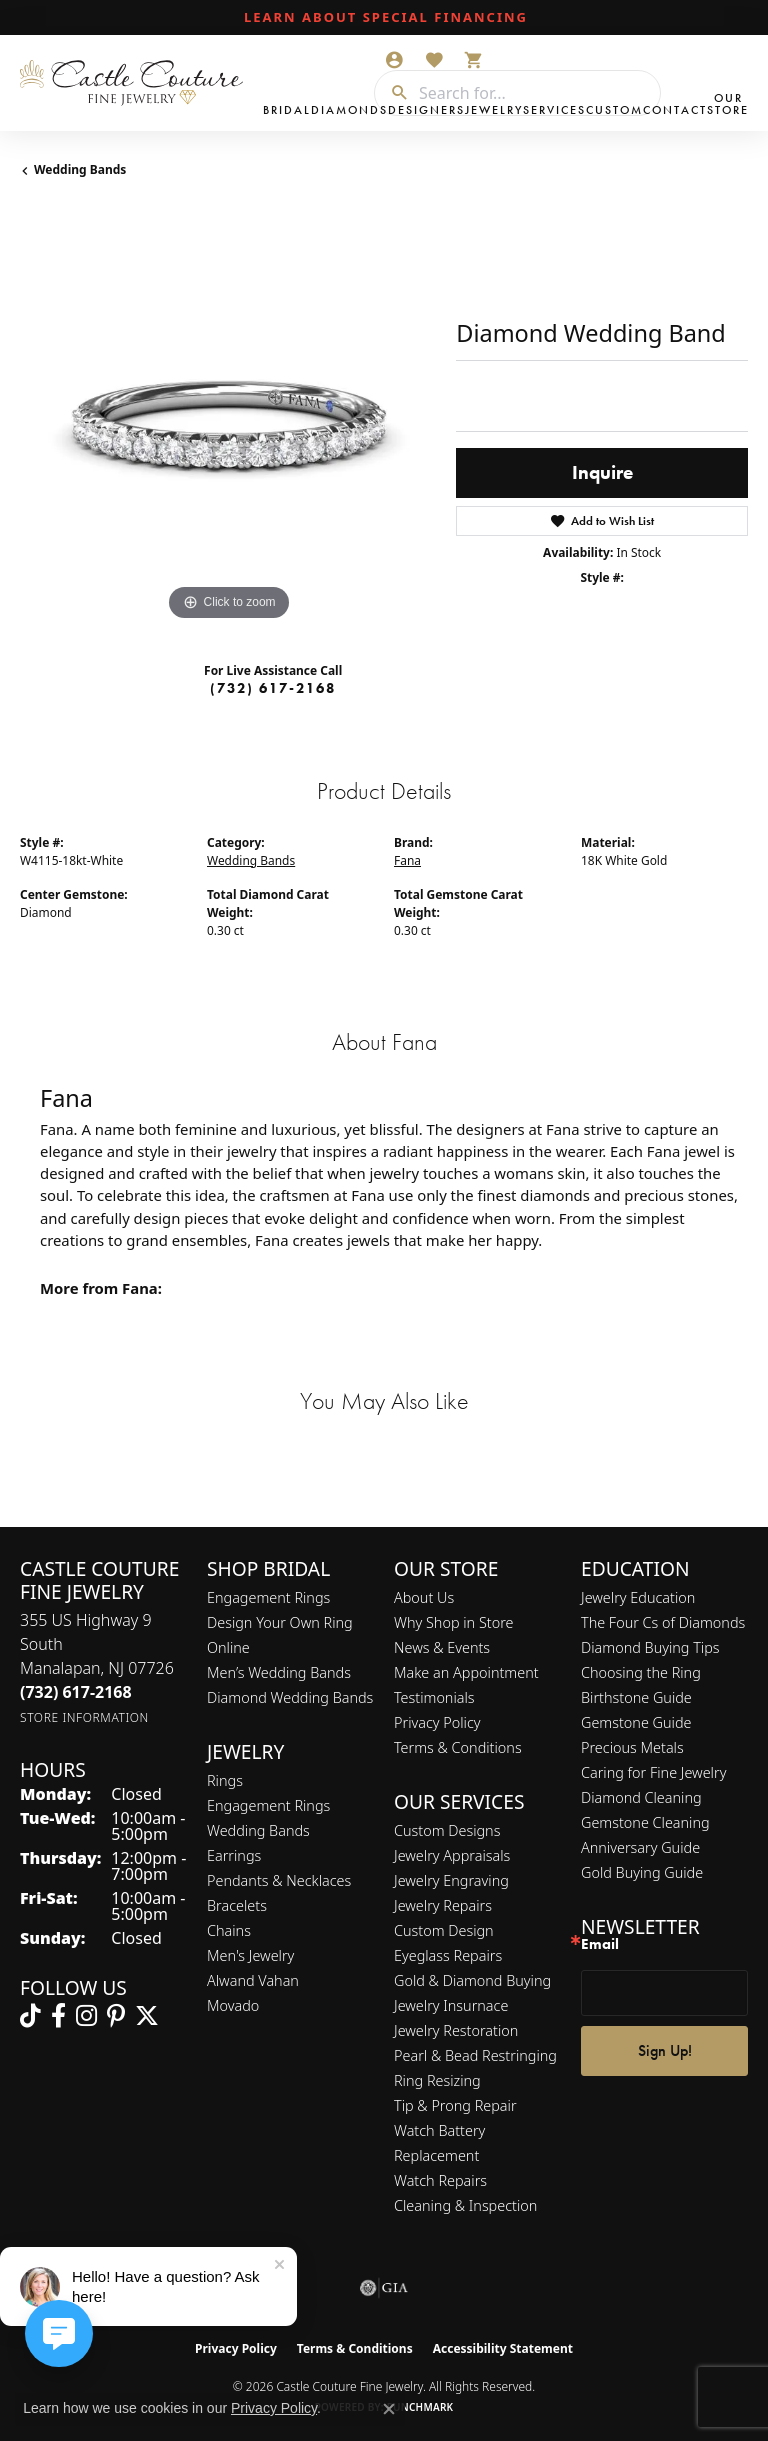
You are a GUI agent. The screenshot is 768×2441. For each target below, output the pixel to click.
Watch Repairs (440, 2180)
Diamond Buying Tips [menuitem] (650, 1647)
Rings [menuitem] (225, 1780)
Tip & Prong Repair (455, 2105)
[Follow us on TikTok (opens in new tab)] (30, 2016)
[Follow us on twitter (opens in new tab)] (147, 2016)
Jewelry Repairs (443, 1905)
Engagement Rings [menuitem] (268, 1805)
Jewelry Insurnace (451, 2005)
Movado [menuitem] (233, 2005)
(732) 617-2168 (273, 688)
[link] (384, 18)
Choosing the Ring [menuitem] (641, 1672)
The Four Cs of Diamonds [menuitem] (663, 1622)
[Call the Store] (76, 1692)
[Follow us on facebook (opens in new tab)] (58, 2016)
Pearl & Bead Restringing (475, 2055)
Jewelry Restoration (456, 2030)
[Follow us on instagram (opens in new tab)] (86, 2016)
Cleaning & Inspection (465, 2205)
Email (600, 1944)
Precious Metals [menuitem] (632, 1747)
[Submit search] (392, 93)
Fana (407, 860)
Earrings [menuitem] (234, 1855)
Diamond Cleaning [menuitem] (641, 1797)
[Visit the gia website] (384, 2288)
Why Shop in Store (453, 1622)
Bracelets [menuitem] (237, 1905)
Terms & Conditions (458, 1747)
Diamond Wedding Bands (290, 1697)
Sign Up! (665, 2050)
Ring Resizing (437, 2080)
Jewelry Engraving (451, 1880)
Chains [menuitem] (229, 1930)
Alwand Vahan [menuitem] (253, 1980)
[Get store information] (84, 1717)
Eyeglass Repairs (448, 1955)
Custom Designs (447, 1830)
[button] (394, 60)
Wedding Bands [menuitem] (258, 1830)
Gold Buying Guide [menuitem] (642, 1872)
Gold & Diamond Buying (472, 1980)
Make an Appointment (466, 1672)
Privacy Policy (437, 1722)
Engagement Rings (268, 1597)
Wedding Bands (80, 169)
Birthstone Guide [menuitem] (636, 1697)
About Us (424, 1597)
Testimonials (434, 1697)
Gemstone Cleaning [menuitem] (645, 1822)
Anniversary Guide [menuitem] (640, 1847)
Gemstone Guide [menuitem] (636, 1722)
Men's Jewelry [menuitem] (250, 1955)
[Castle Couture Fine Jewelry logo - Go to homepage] (136, 83)
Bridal (287, 110)
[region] (228, 418)
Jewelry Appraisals (452, 1855)
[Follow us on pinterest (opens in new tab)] (116, 2016)
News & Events (442, 1647)
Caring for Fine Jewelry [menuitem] (653, 1772)
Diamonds (349, 110)
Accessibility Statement (503, 2348)
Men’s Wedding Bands (279, 1672)
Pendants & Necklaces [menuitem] (279, 1880)
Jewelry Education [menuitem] (638, 1597)
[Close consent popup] (389, 2409)
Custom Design (444, 1930)
